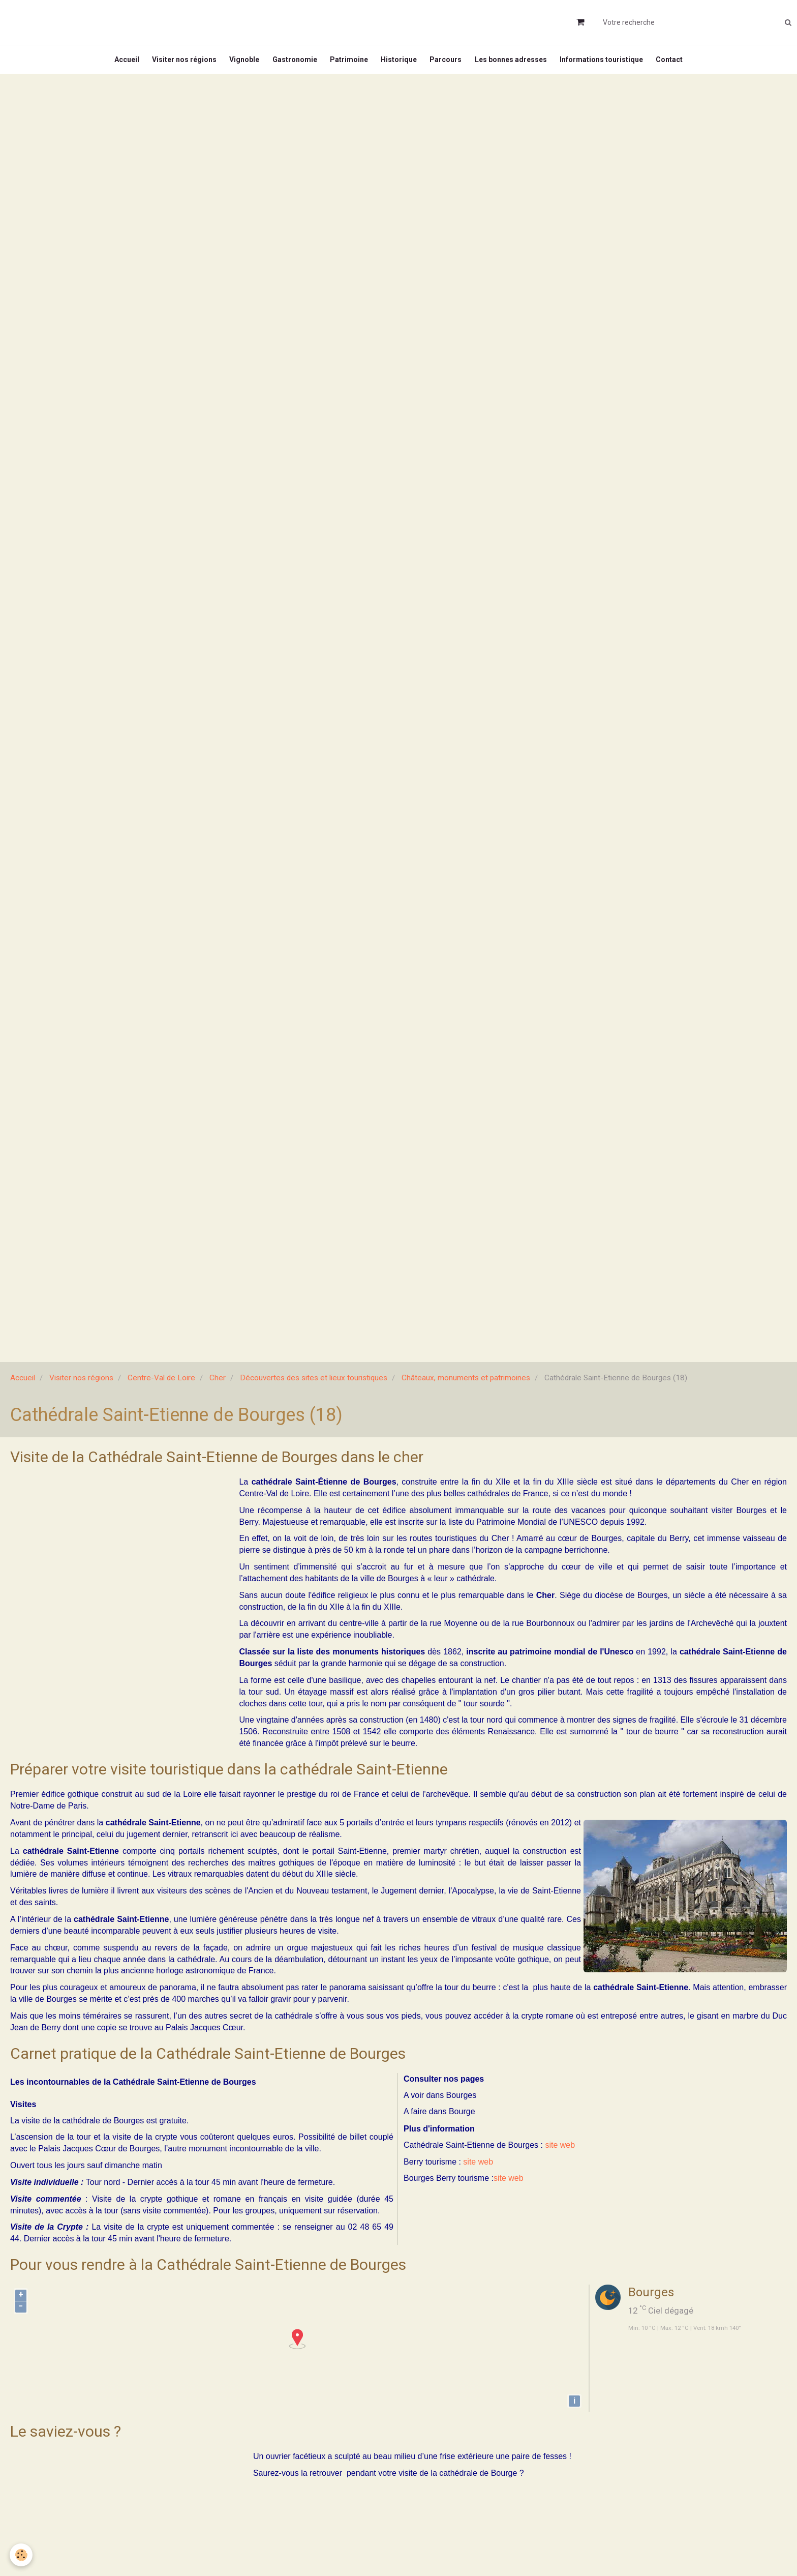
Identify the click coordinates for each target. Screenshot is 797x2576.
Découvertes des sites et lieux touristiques (313, 1384)
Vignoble (239, 63)
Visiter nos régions (176, 63)
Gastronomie (291, 63)
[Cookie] (21, 2554)
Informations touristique (610, 63)
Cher (217, 1384)
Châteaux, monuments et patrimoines (466, 1384)
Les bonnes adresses (517, 63)
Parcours (450, 63)
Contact (680, 63)
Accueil (116, 63)
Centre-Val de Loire (161, 1384)
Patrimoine (348, 63)
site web (560, 2152)
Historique (400, 63)
